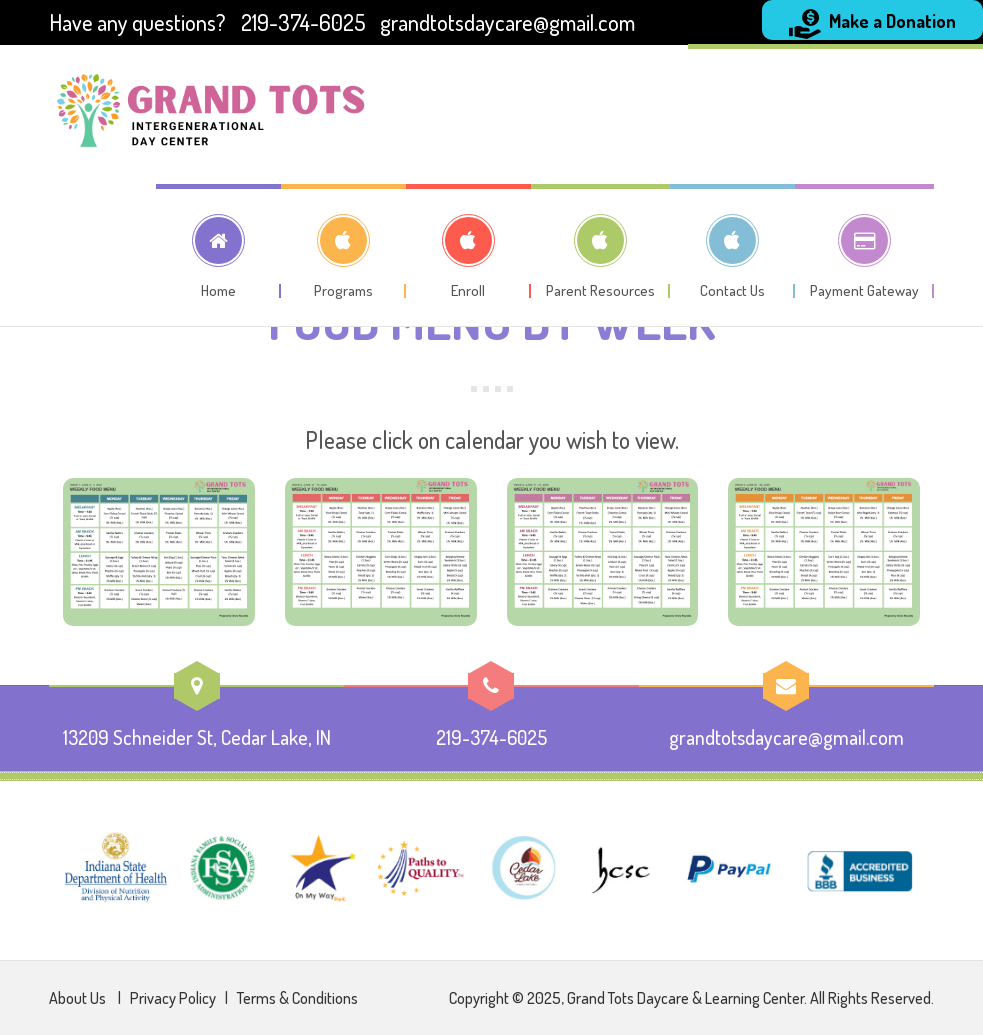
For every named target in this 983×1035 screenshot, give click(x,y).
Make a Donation (872, 24)
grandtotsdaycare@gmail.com (507, 22)
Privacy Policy (174, 998)
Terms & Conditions (297, 998)
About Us (79, 998)
